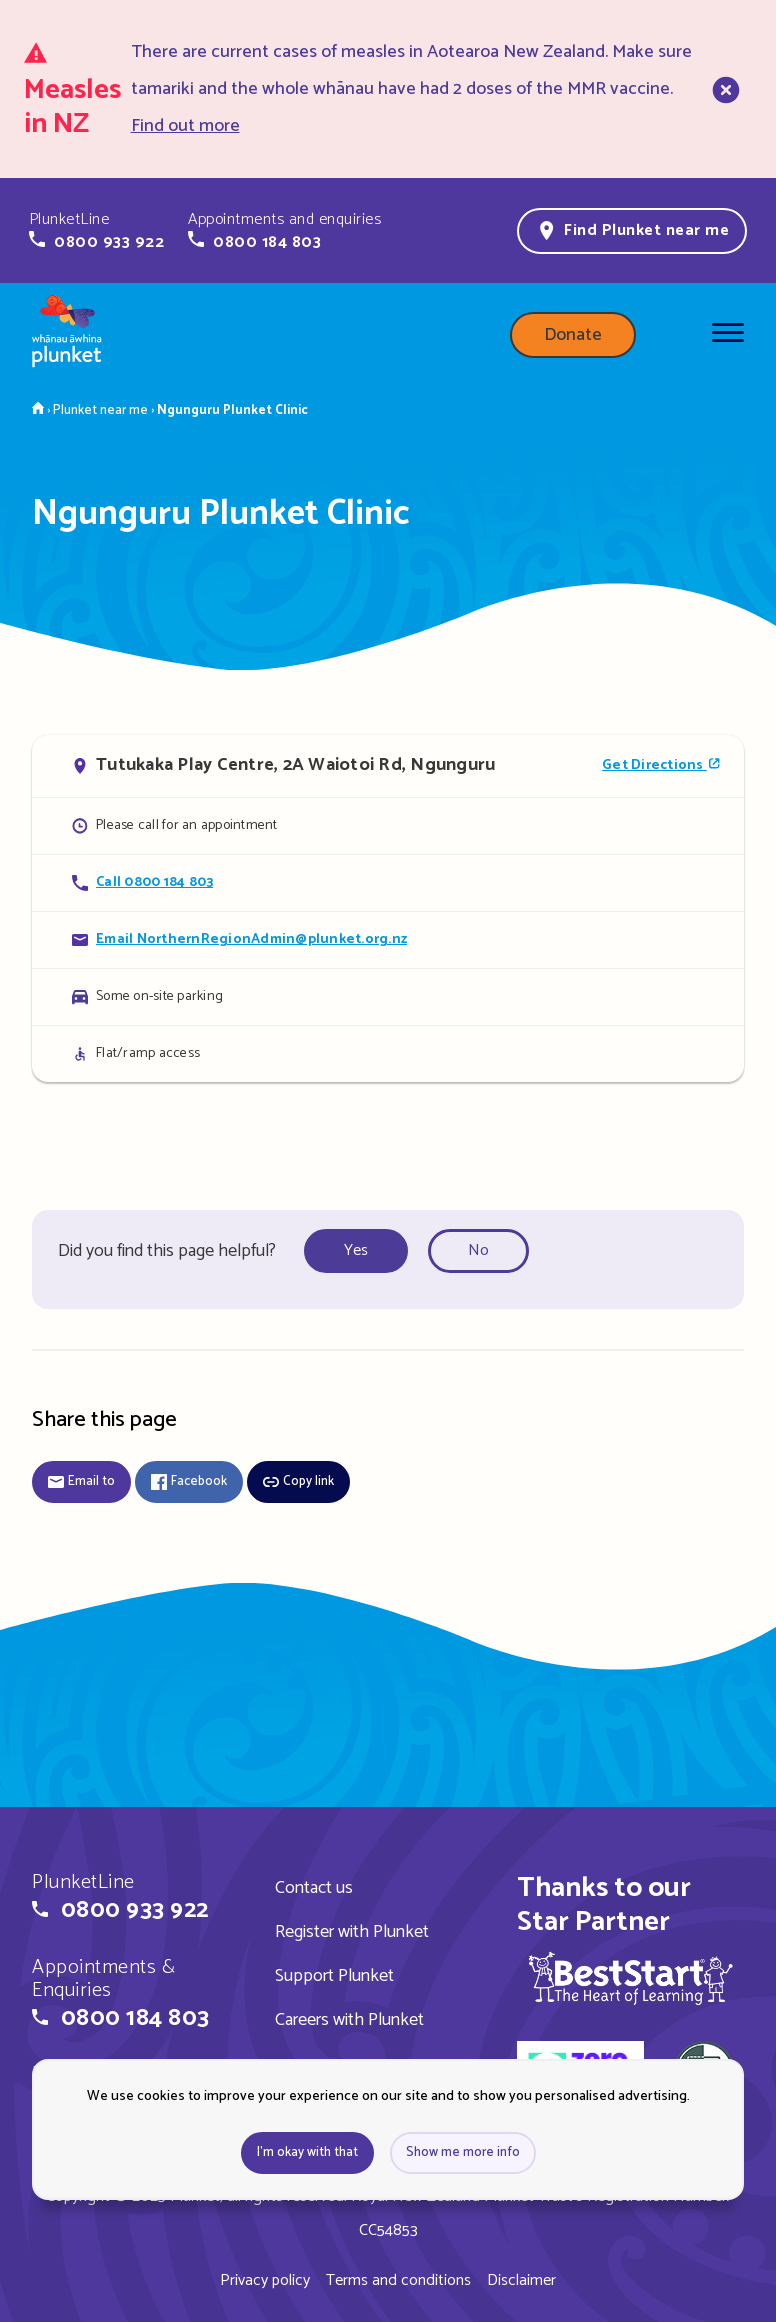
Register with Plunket (352, 1932)
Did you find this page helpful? (167, 1251)
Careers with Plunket (349, 2020)
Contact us (314, 1888)
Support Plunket (334, 1976)
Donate (573, 335)
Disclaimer (521, 2280)
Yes (356, 1250)
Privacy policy (265, 2280)
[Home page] (67, 335)
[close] (724, 89)
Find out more (185, 126)
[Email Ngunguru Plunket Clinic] (388, 939)
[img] (630, 1978)
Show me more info (463, 2152)
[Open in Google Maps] (388, 766)
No (478, 1250)
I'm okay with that (307, 2152)
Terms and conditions (398, 2280)
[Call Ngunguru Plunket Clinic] (388, 882)
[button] (96, 231)
